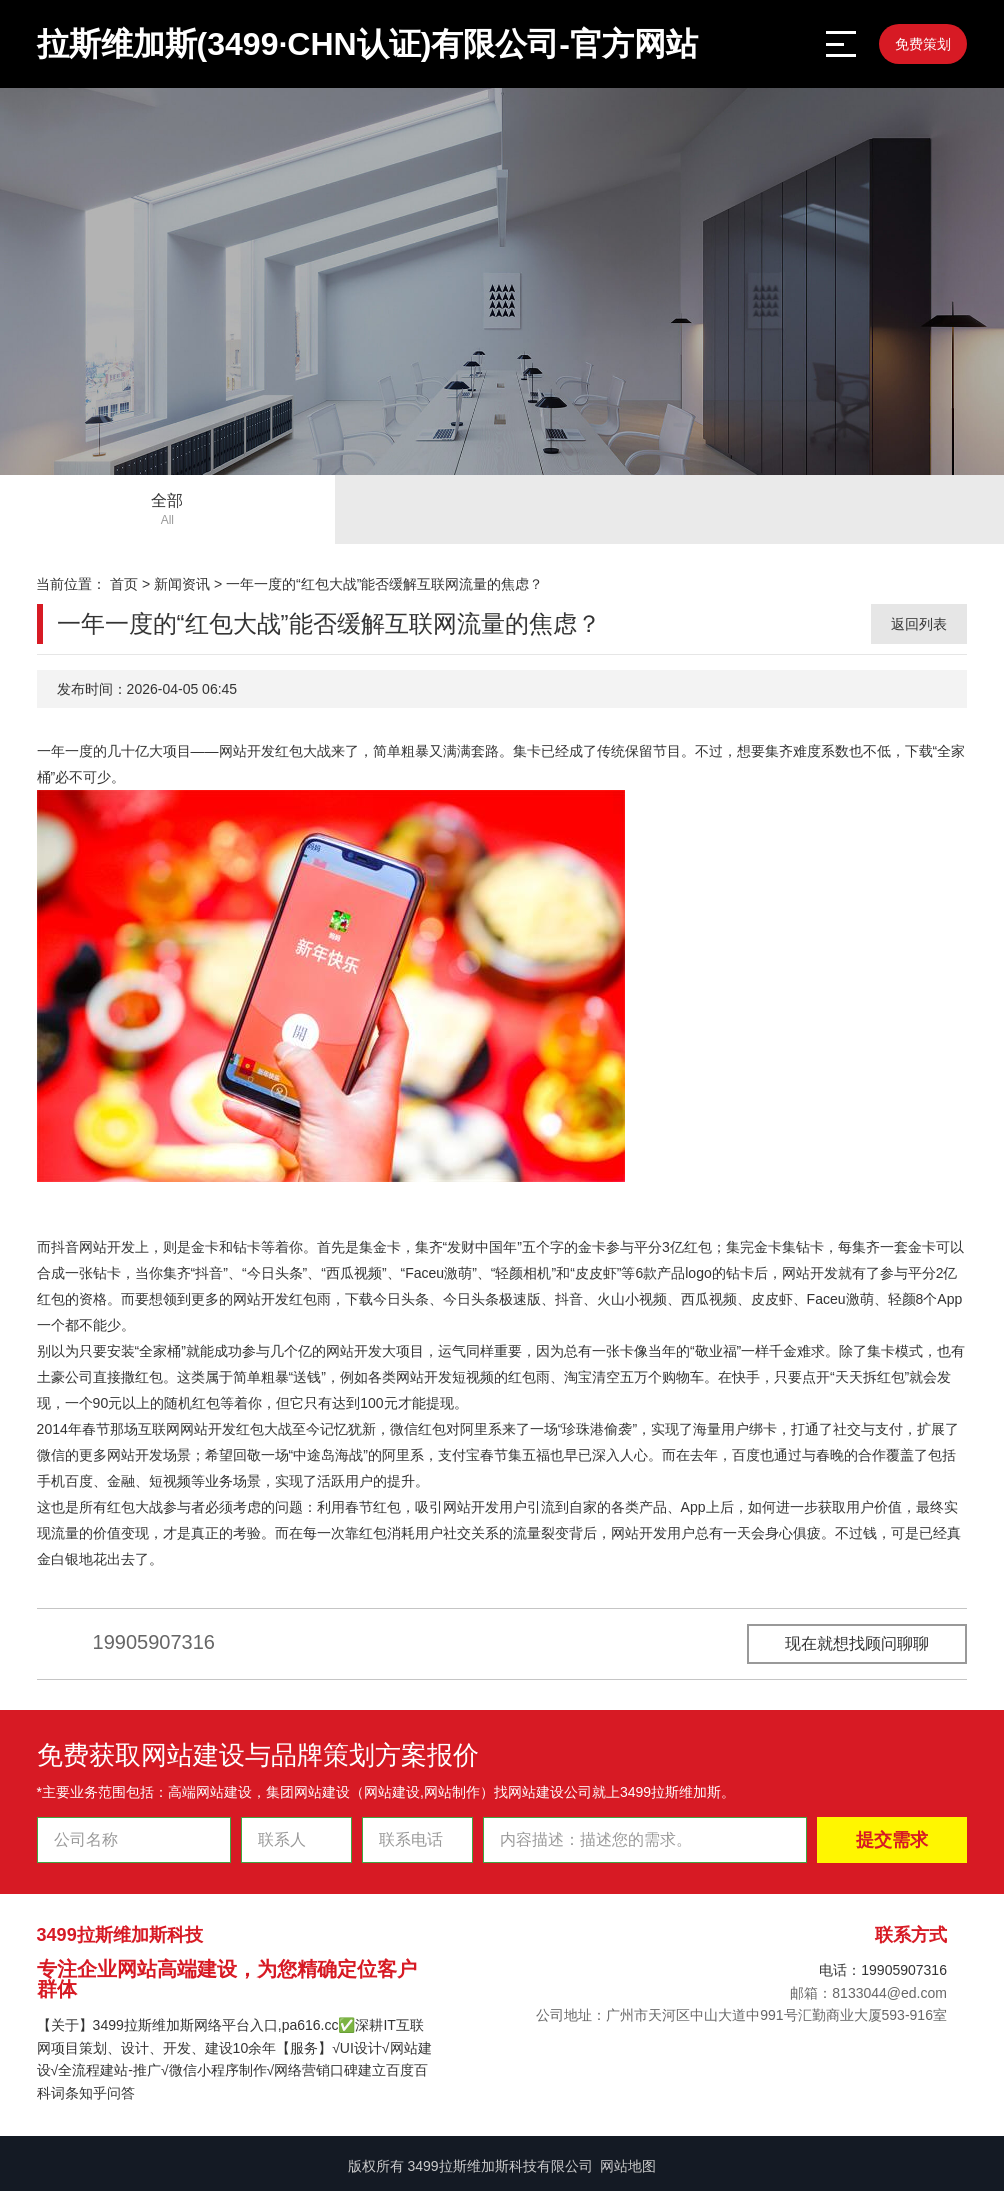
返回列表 (919, 624)
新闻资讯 (182, 584)
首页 (124, 584)
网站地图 (628, 2166)
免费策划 (923, 44)
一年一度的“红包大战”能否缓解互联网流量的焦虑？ (384, 584)
